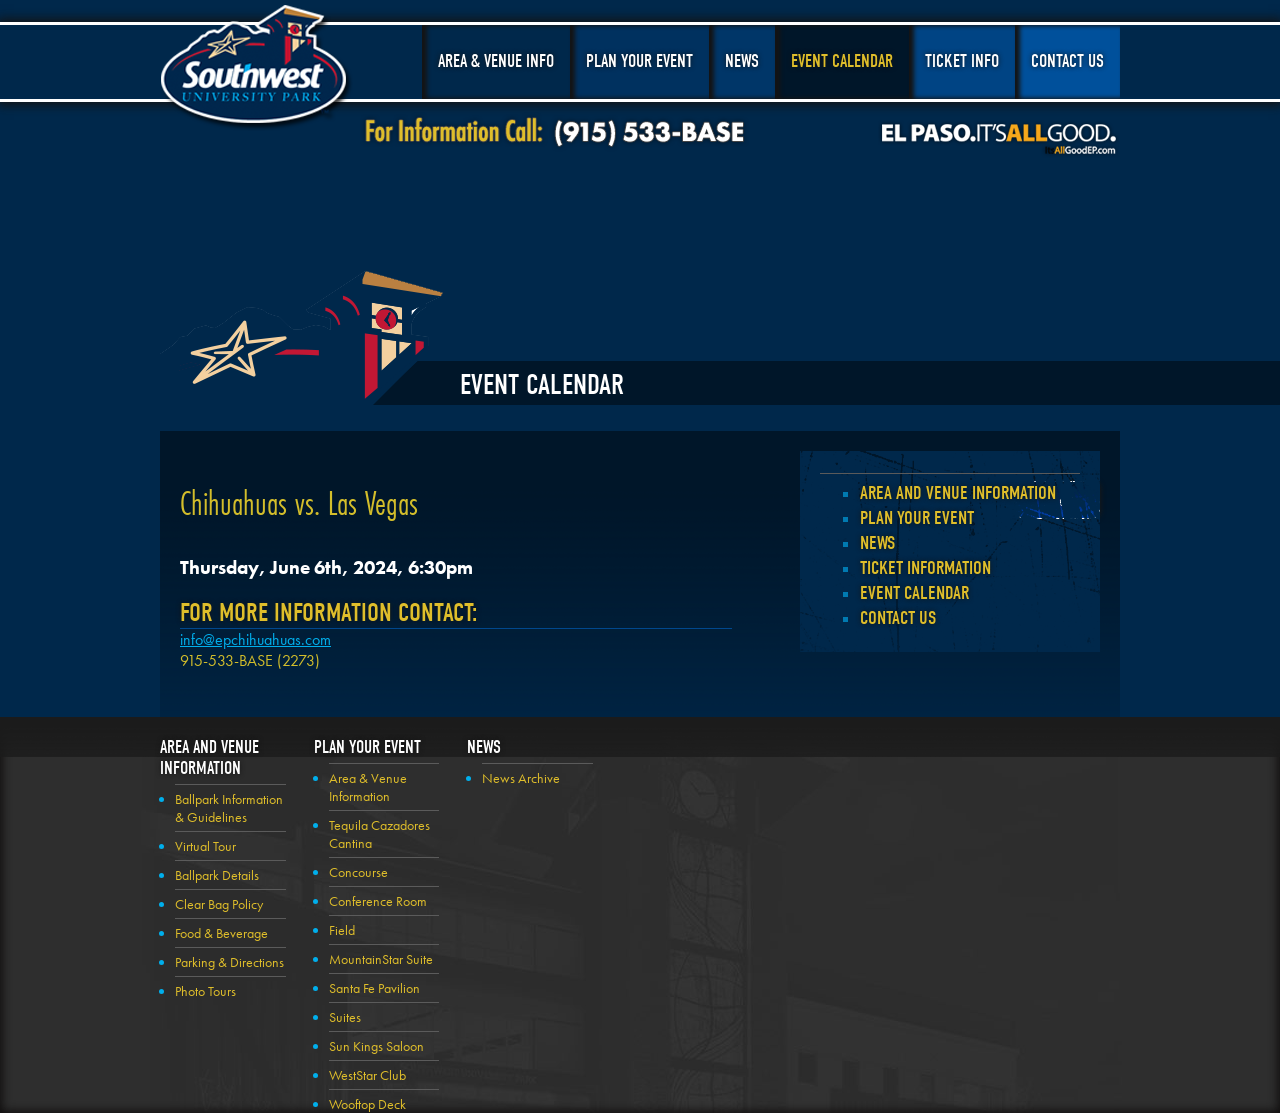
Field (342, 930)
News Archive (521, 778)
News (742, 61)
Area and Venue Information (958, 493)
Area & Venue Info (496, 61)
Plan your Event (917, 518)
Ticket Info (962, 61)
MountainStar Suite (381, 959)
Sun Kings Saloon (376, 1046)
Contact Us (1067, 61)
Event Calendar (842, 61)
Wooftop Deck (367, 1104)
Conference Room (378, 901)
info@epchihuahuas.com (255, 639)
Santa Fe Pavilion (374, 988)
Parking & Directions (229, 962)
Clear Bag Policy (219, 904)
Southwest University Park (256, 68)
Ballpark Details (217, 875)
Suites (345, 1017)
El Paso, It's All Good (999, 139)
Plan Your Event (639, 61)
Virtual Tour (205, 846)
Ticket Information (925, 568)
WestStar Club (367, 1075)
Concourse (358, 872)
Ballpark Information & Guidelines (229, 808)
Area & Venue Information (368, 787)
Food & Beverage (221, 933)
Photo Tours (205, 991)
